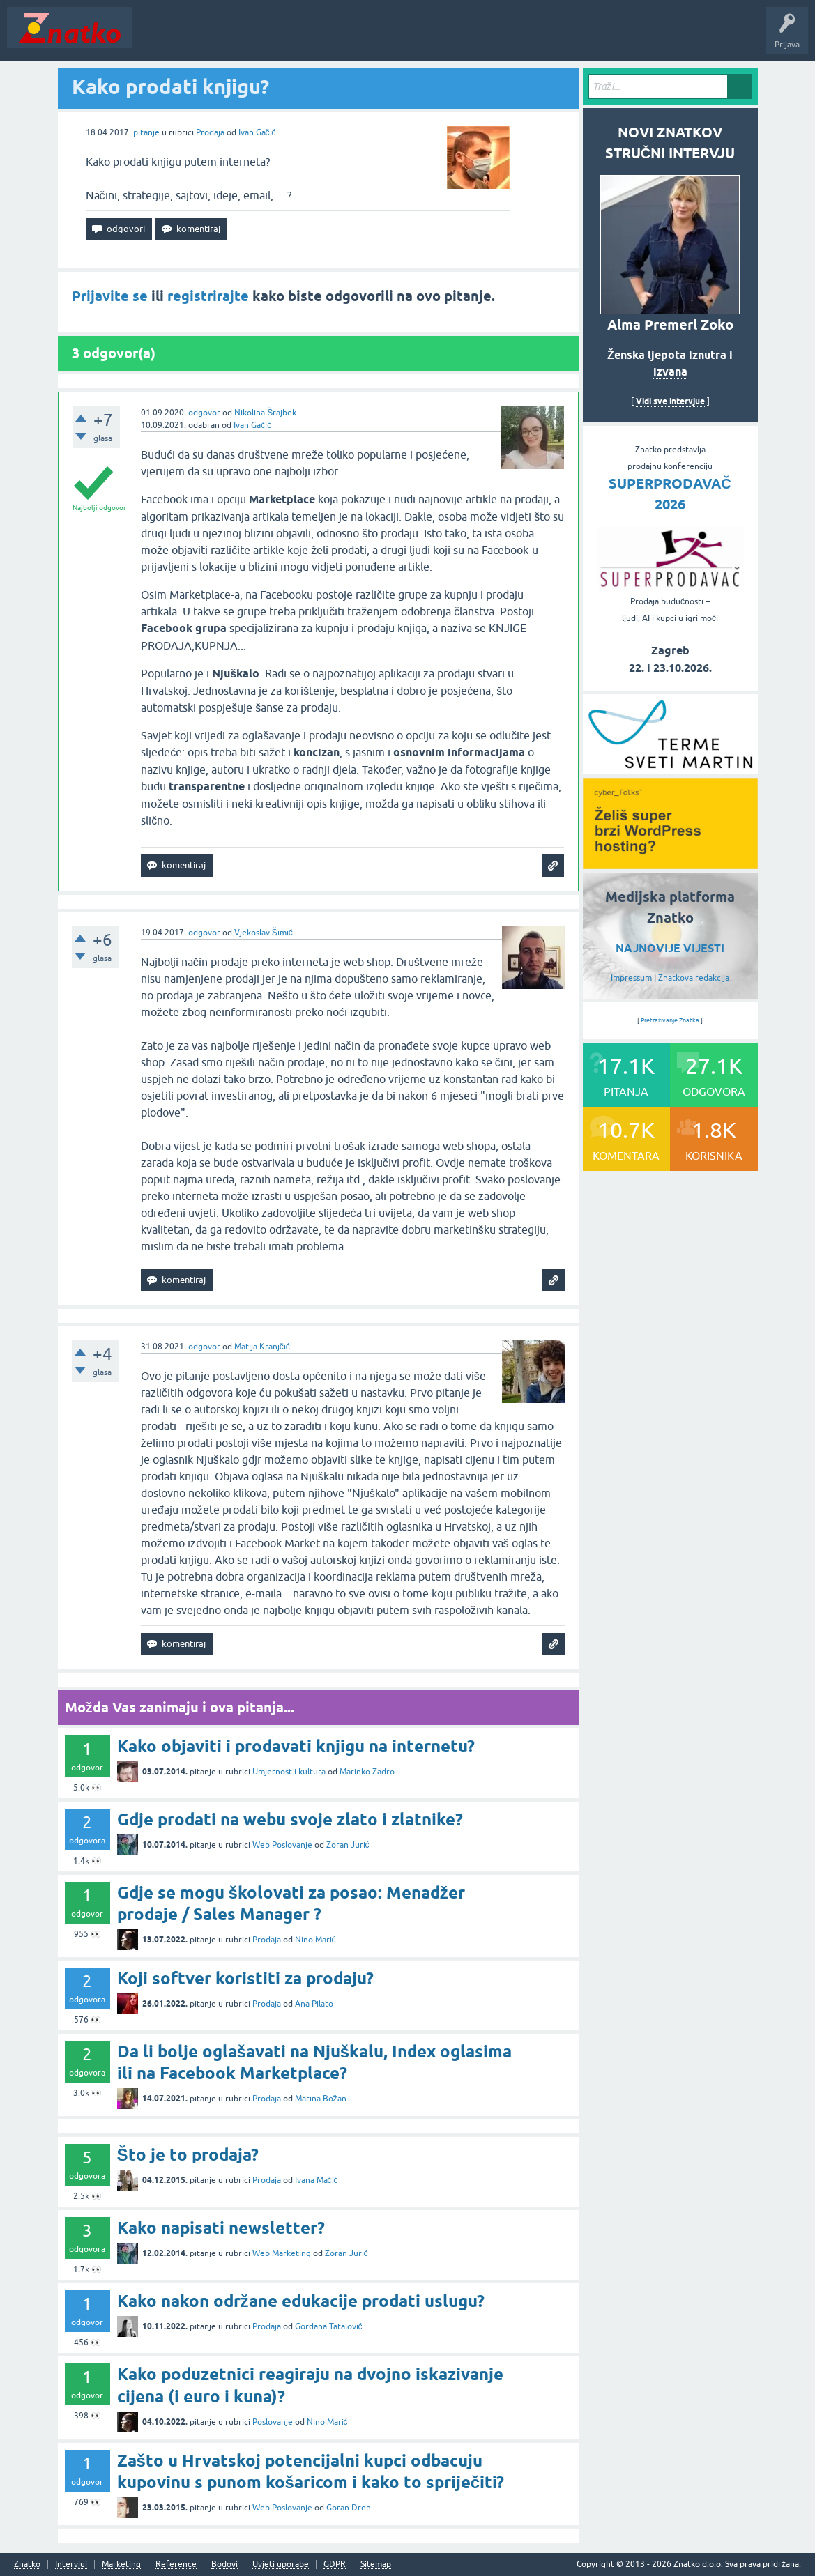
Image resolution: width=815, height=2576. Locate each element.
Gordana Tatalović (329, 2326)
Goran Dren (348, 2508)
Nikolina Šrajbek (265, 412)
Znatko (27, 2564)
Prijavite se (110, 296)
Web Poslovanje (282, 1845)
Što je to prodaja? (188, 2155)
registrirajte (208, 296)
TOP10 (448, 37)
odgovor (204, 412)
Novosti (156, 37)
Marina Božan (320, 2098)
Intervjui (71, 2564)
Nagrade (491, 37)
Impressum (631, 978)
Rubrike (273, 37)
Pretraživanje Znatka (670, 1020)
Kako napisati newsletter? (221, 2228)
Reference (176, 2564)
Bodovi (224, 2564)
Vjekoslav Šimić (263, 932)
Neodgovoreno (214, 37)
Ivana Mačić (316, 2180)
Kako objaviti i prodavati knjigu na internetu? (296, 1746)
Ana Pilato (314, 2004)
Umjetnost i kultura (289, 1772)
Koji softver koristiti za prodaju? (245, 1978)
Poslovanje (272, 2422)
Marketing (121, 2564)
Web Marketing (281, 2253)
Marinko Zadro (367, 1772)
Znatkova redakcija (693, 978)
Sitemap (375, 2564)
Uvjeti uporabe (280, 2564)
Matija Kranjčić (262, 1346)
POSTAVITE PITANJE (343, 37)
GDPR (334, 2564)
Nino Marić (315, 1940)
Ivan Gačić (257, 132)
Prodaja (210, 132)
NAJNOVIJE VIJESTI (670, 948)
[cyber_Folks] (670, 769)
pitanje (146, 132)
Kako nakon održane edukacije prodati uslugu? (301, 2301)
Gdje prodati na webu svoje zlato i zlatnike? (290, 1819)
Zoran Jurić (348, 1845)
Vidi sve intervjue (670, 401)
